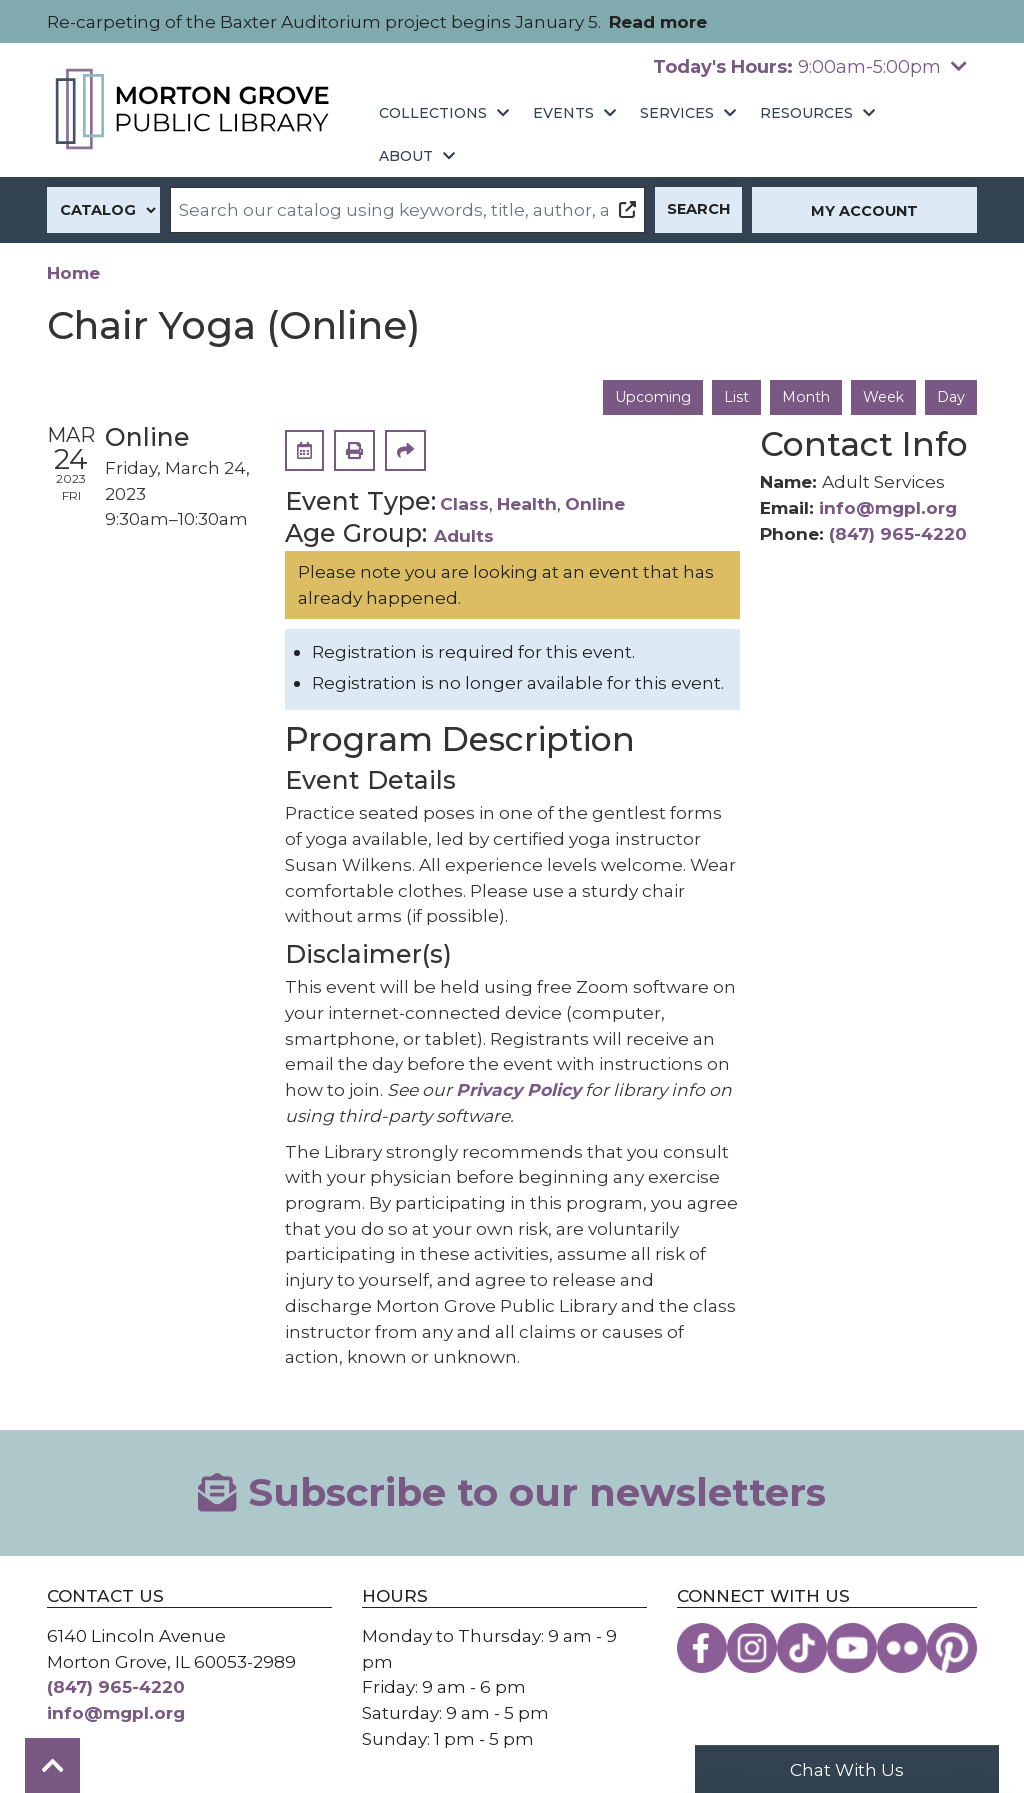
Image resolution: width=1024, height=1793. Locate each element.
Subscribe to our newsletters (511, 1493)
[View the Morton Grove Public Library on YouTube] (852, 1648)
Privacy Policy (518, 1090)
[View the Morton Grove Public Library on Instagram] (752, 1648)
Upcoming (646, 397)
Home (73, 272)
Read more (658, 21)
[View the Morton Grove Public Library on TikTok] (802, 1648)
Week (882, 397)
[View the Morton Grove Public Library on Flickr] (902, 1648)
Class (464, 504)
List (731, 397)
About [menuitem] (406, 156)
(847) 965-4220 (898, 533)
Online (595, 504)
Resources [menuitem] (806, 113)
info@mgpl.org (888, 508)
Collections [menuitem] (433, 113)
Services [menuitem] (677, 113)
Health (527, 504)
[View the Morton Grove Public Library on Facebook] (702, 1648)
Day (950, 397)
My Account (864, 211)
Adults (464, 536)
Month (802, 397)
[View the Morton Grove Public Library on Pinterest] (952, 1648)
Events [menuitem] (563, 113)
